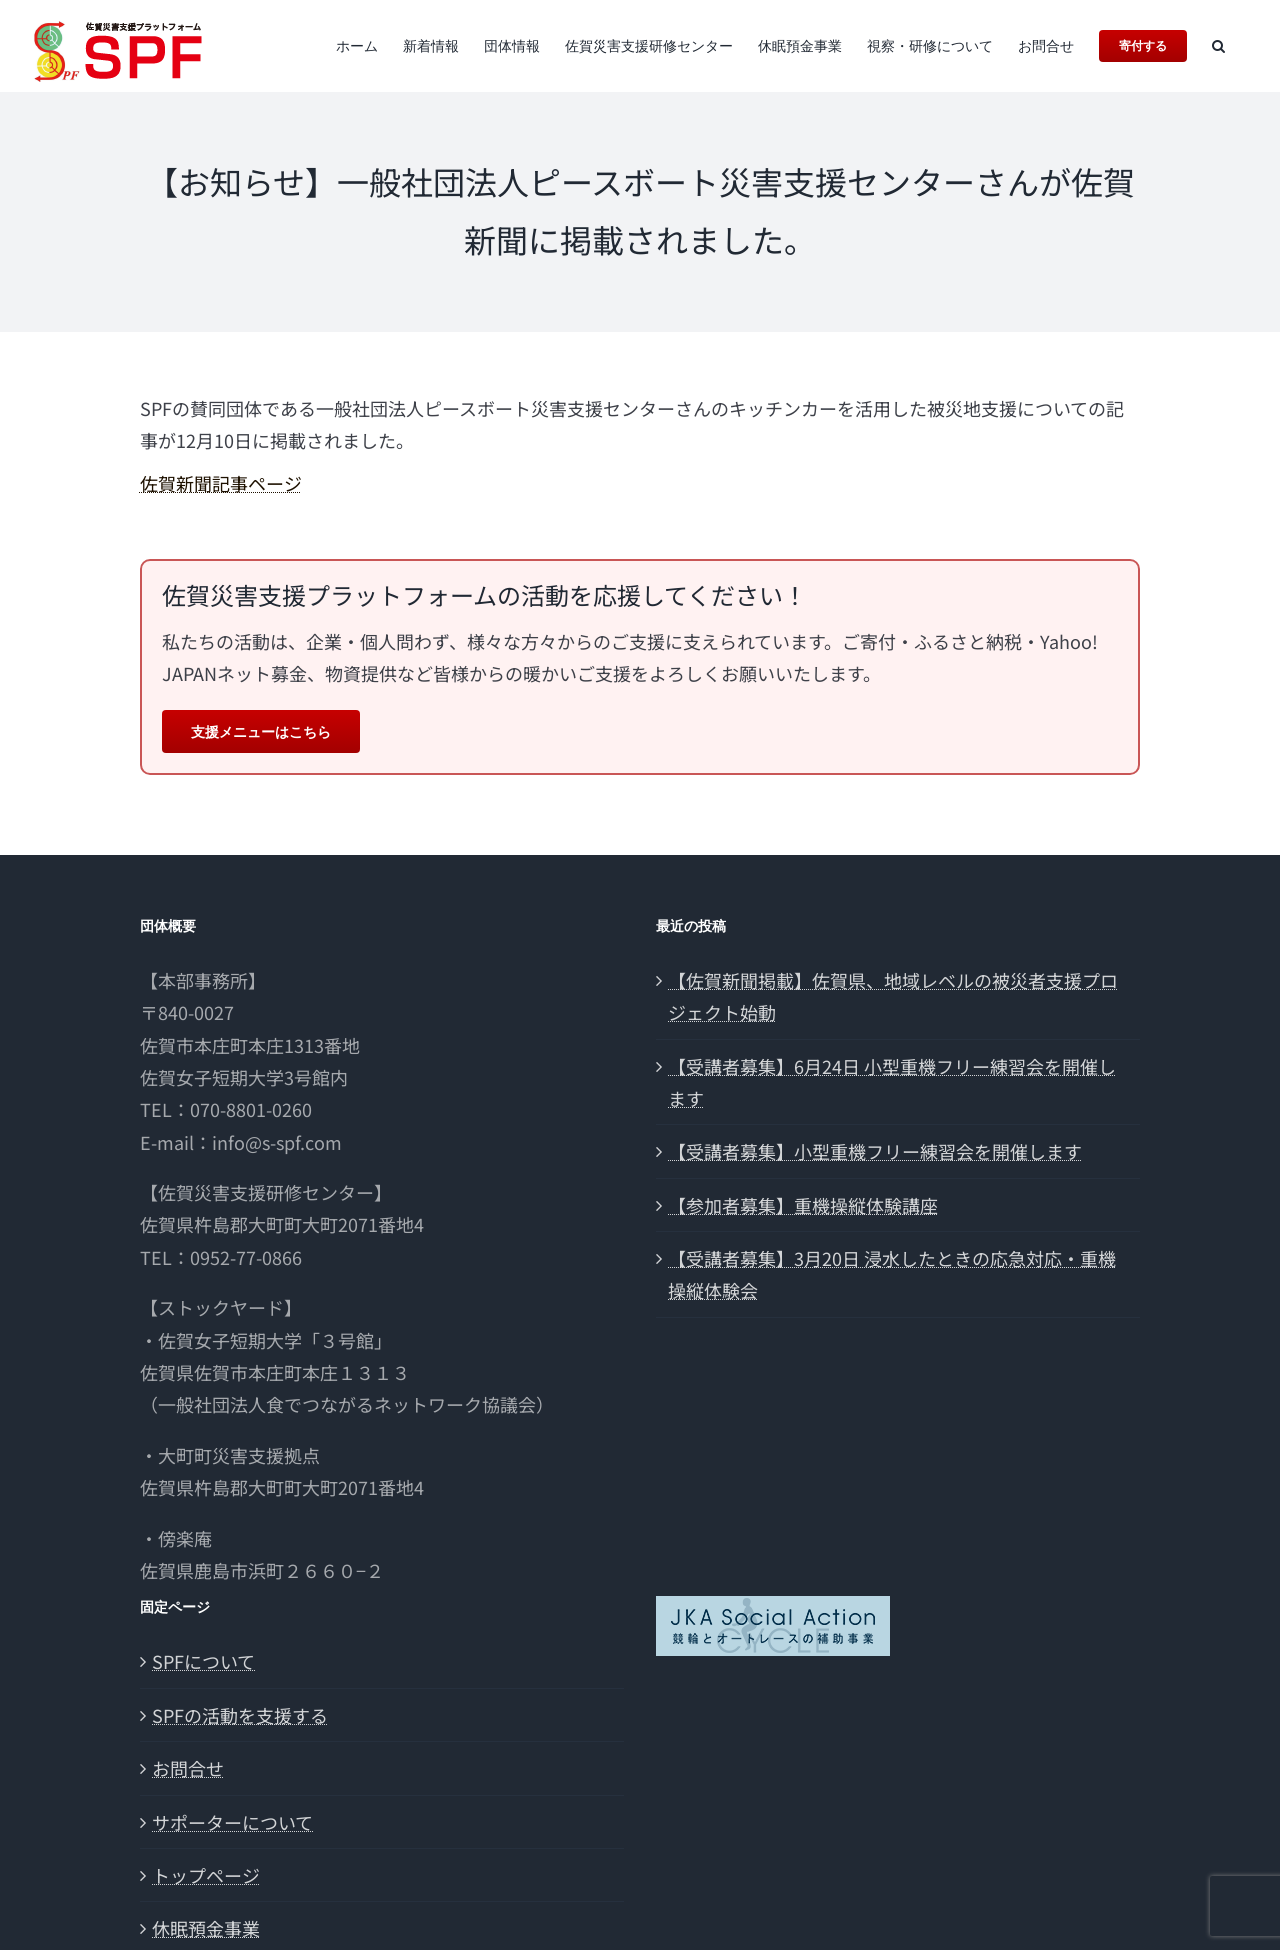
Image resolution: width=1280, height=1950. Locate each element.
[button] (1218, 46)
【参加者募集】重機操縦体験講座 (803, 1205)
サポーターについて (232, 1822)
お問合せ (188, 1768)
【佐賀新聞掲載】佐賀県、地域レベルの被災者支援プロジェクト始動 (893, 996)
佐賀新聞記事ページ (221, 483)
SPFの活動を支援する (240, 1715)
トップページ (206, 1875)
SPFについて (203, 1661)
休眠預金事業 (206, 1928)
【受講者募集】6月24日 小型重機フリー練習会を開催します (892, 1082)
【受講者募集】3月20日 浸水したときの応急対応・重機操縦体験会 (892, 1274)
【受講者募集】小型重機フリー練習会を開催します (875, 1151)
